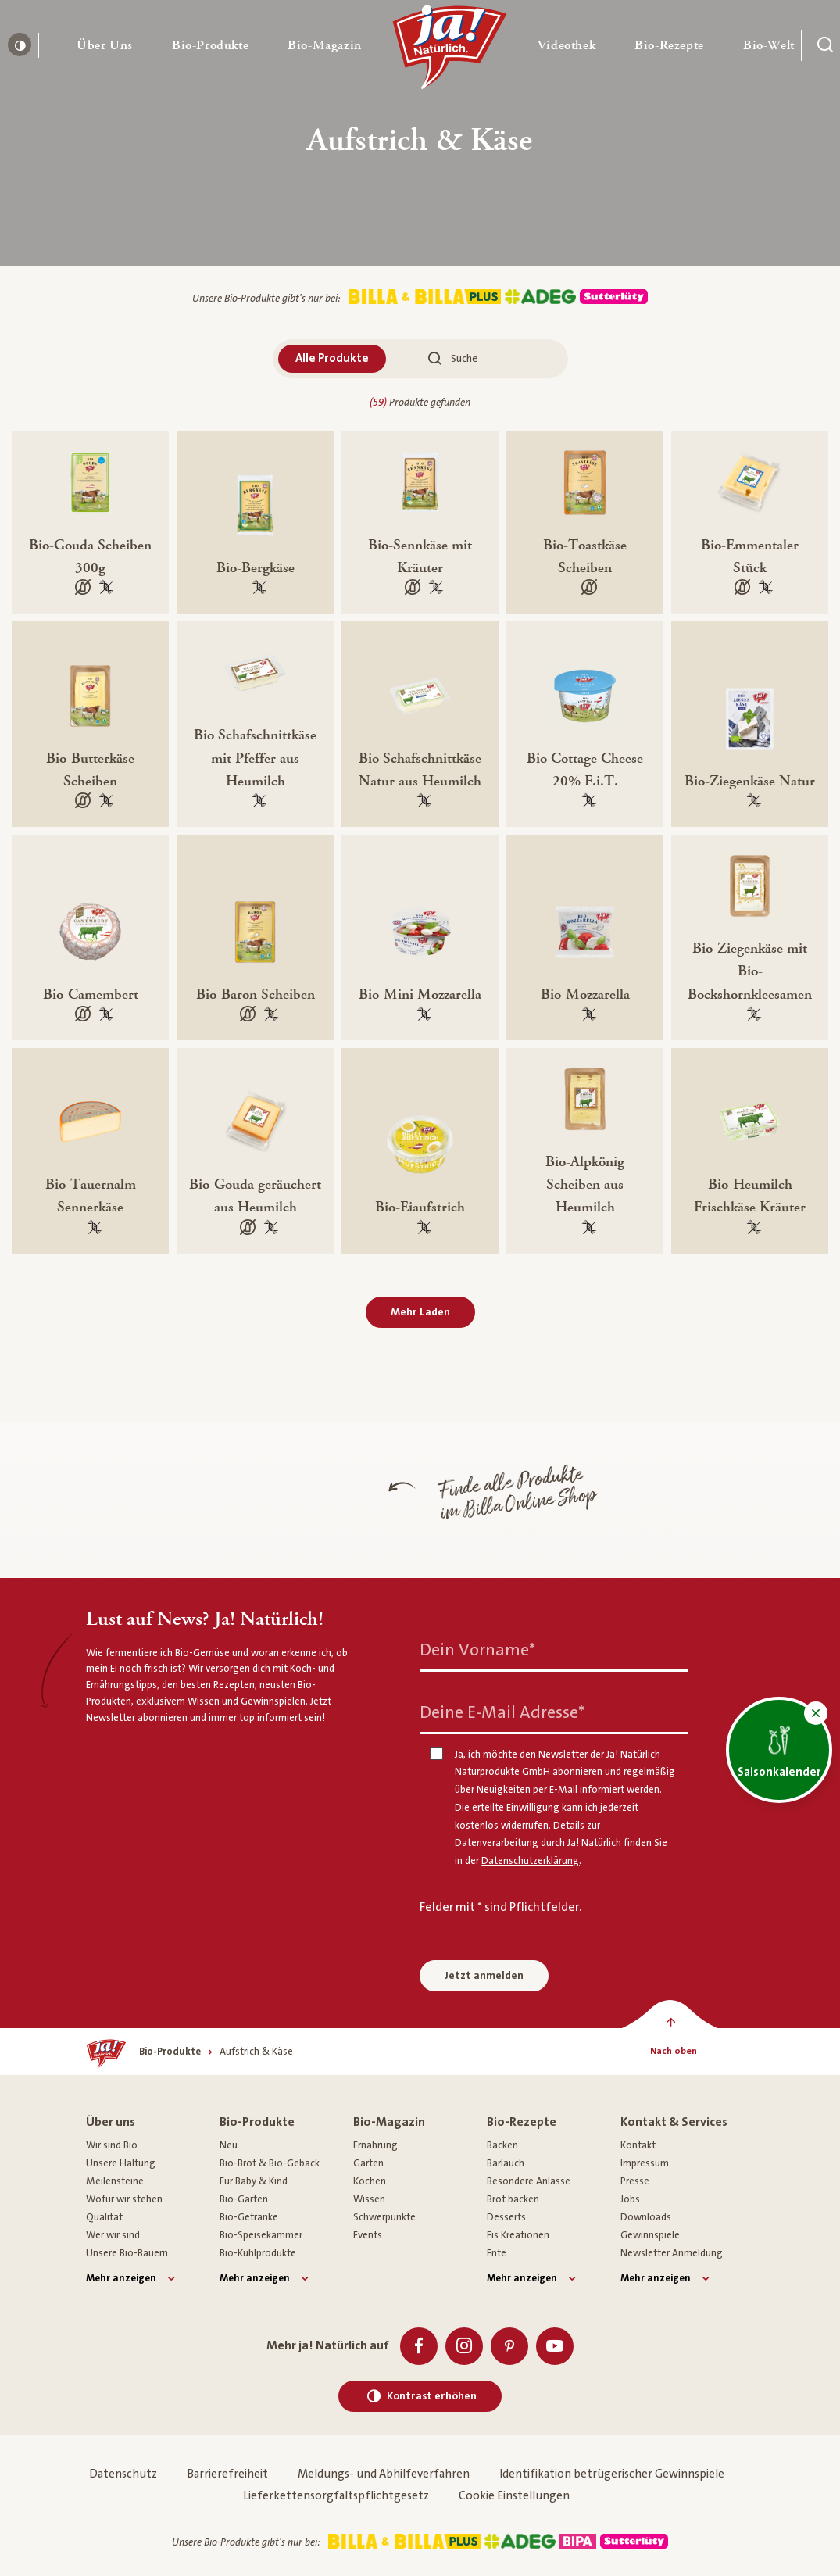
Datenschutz (123, 2474)
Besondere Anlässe (528, 2181)
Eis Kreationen (518, 2235)
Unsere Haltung (120, 2163)
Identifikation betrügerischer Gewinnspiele (611, 2474)
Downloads (645, 2217)
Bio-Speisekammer (261, 2235)
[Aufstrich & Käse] (256, 2052)
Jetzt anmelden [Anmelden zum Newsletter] (484, 1976)
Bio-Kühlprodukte (258, 2253)
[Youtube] (555, 2346)
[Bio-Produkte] (170, 2052)
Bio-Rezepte (521, 2122)
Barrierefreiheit (227, 2474)
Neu (229, 2145)
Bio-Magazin (389, 2122)
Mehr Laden (420, 1312)
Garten (368, 2163)
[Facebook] (419, 2346)
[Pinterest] (509, 2346)
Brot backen (513, 2199)
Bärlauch (505, 2163)
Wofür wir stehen (124, 2199)
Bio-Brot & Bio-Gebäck (270, 2163)
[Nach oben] (673, 2051)
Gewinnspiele (650, 2235)
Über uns (110, 2122)
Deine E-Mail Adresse (502, 1712)
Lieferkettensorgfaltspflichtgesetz (336, 2496)
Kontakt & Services (673, 2122)
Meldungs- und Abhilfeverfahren (384, 2474)
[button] (104, 45)
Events (367, 2235)
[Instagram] (464, 2346)
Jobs (630, 2199)
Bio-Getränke (249, 2217)
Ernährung (375, 2145)
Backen (502, 2145)
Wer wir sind (113, 2235)
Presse (634, 2181)
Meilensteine (115, 2181)
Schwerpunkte (384, 2217)
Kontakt (638, 2145)
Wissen (369, 2199)
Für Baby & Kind (254, 2181)
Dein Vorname (477, 1649)
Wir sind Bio (112, 2145)
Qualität (104, 2217)
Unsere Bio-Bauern (127, 2253)
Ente (496, 2253)
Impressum (644, 2163)
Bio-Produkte (257, 2122)
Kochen (369, 2181)
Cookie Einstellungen (514, 2496)
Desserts (506, 2217)
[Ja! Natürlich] (450, 51)
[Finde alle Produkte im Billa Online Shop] (302, 1500)
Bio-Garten (244, 2199)
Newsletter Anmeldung (671, 2253)
